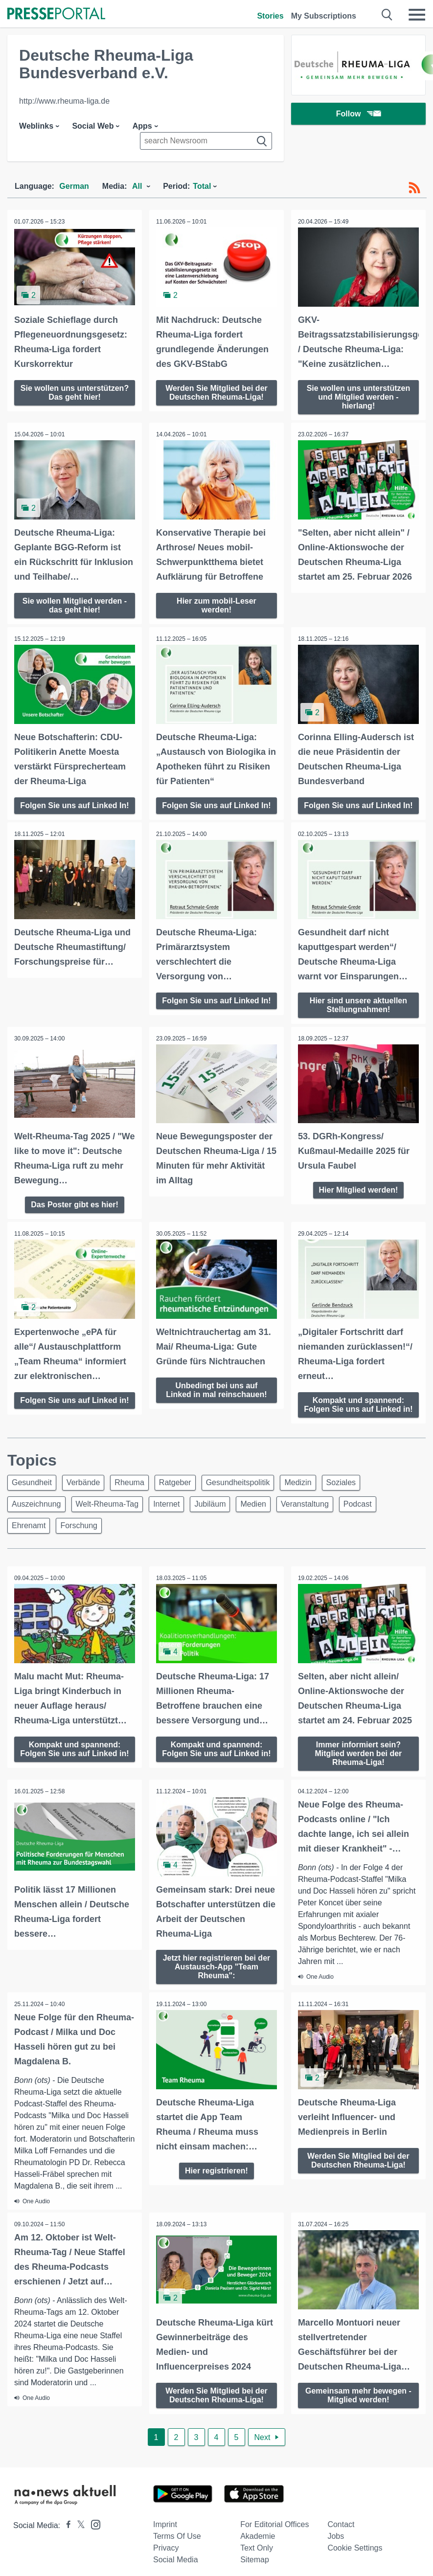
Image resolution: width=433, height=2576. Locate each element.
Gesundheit (32, 1497)
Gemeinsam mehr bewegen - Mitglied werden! (358, 2420)
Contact (340, 2550)
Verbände (83, 1497)
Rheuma (129, 1497)
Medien (253, 1519)
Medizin (297, 1497)
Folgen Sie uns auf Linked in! (74, 1410)
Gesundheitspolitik (238, 1497)
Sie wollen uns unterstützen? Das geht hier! (75, 391)
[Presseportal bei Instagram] (92, 2549)
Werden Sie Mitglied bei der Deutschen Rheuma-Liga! (216, 391)
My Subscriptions (323, 16)
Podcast (357, 1519)
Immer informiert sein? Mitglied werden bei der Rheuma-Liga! (358, 1768)
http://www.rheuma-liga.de (64, 101)
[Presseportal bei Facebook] (65, 2551)
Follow (358, 115)
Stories (270, 16)
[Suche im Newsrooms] (206, 141)
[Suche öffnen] (387, 15)
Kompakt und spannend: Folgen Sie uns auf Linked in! (358, 1415)
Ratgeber (175, 1497)
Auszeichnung (36, 1519)
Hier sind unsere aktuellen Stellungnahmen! (358, 1011)
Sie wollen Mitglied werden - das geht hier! (75, 604)
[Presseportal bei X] (78, 2551)
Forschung (78, 1541)
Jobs (335, 2561)
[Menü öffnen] (417, 15)
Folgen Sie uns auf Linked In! (74, 807)
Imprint (165, 2550)
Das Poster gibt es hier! (74, 1211)
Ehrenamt (29, 1541)
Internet (166, 1519)
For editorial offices (274, 2550)
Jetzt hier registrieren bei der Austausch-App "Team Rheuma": (217, 1980)
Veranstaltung (305, 1519)
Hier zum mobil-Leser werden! (216, 604)
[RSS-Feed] (414, 188)
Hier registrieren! (216, 2184)
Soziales (341, 1497)
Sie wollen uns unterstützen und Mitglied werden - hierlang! (358, 396)
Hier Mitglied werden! (358, 1196)
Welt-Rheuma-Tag (107, 1519)
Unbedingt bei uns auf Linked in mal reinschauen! (216, 1395)
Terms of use (177, 2561)
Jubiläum (210, 1519)
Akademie (257, 2561)
